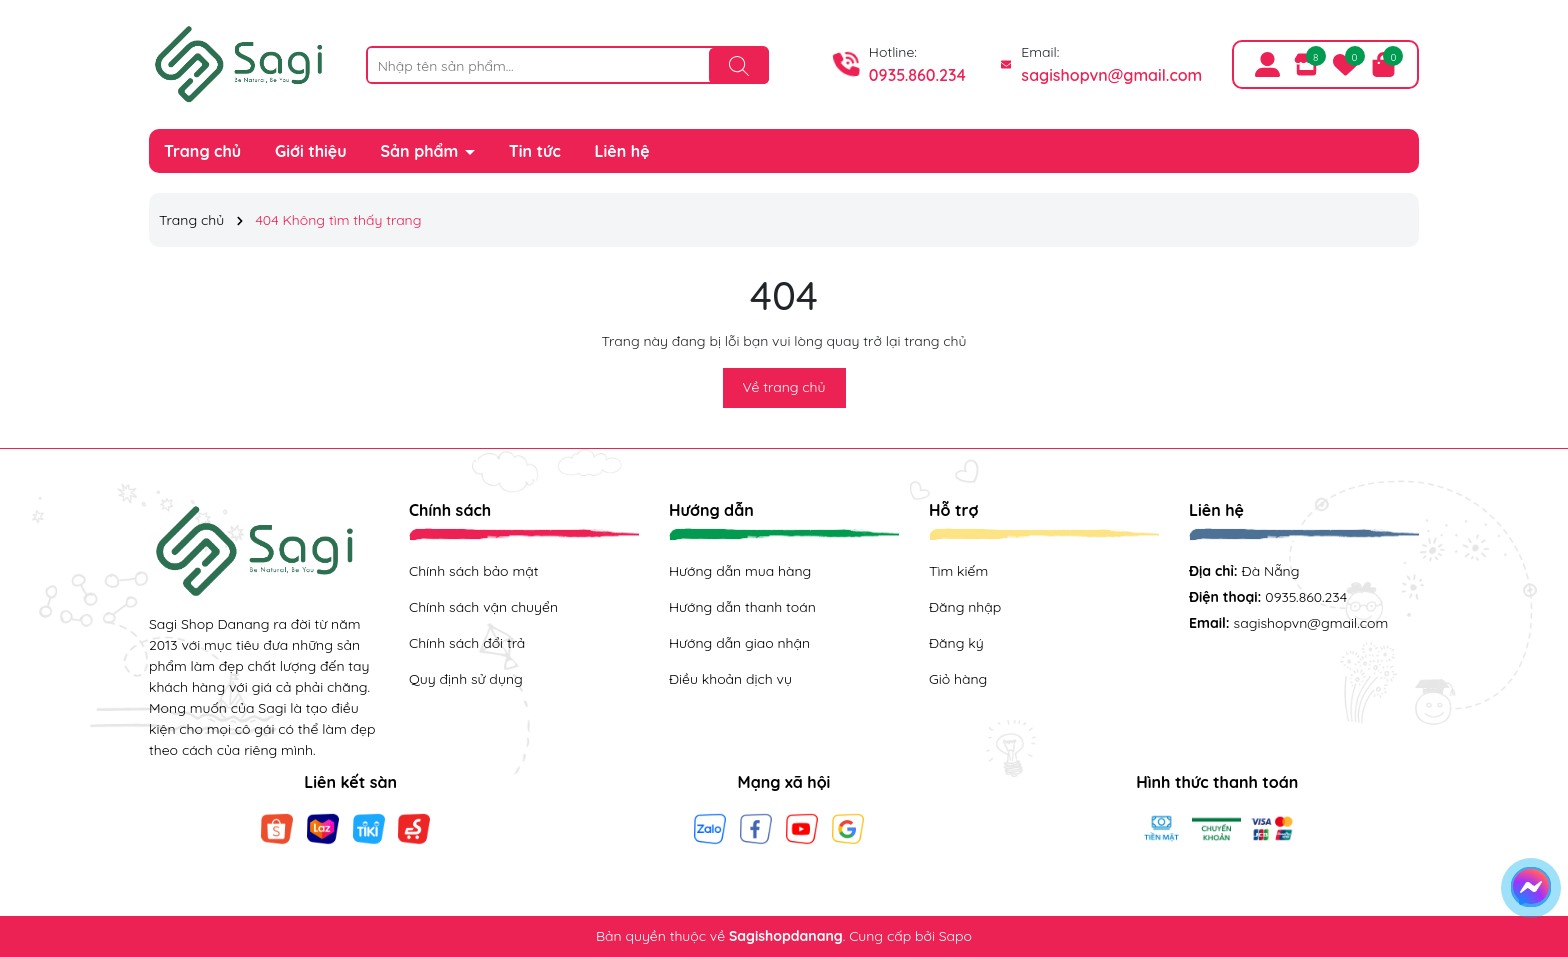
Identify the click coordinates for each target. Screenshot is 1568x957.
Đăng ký (956, 643)
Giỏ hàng (958, 679)
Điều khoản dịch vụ (730, 679)
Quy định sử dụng (466, 679)
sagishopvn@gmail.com (1111, 75)
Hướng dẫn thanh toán (742, 607)
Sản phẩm (422, 151)
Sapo (955, 936)
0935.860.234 (917, 75)
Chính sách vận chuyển (483, 607)
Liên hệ (622, 151)
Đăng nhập (965, 607)
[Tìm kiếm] (739, 66)
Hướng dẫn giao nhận (739, 643)
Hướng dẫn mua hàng (740, 571)
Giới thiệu (311, 151)
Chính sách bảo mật (473, 571)
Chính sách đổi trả (467, 643)
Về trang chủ (784, 387)
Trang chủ (202, 151)
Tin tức (535, 151)
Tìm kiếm (958, 571)
